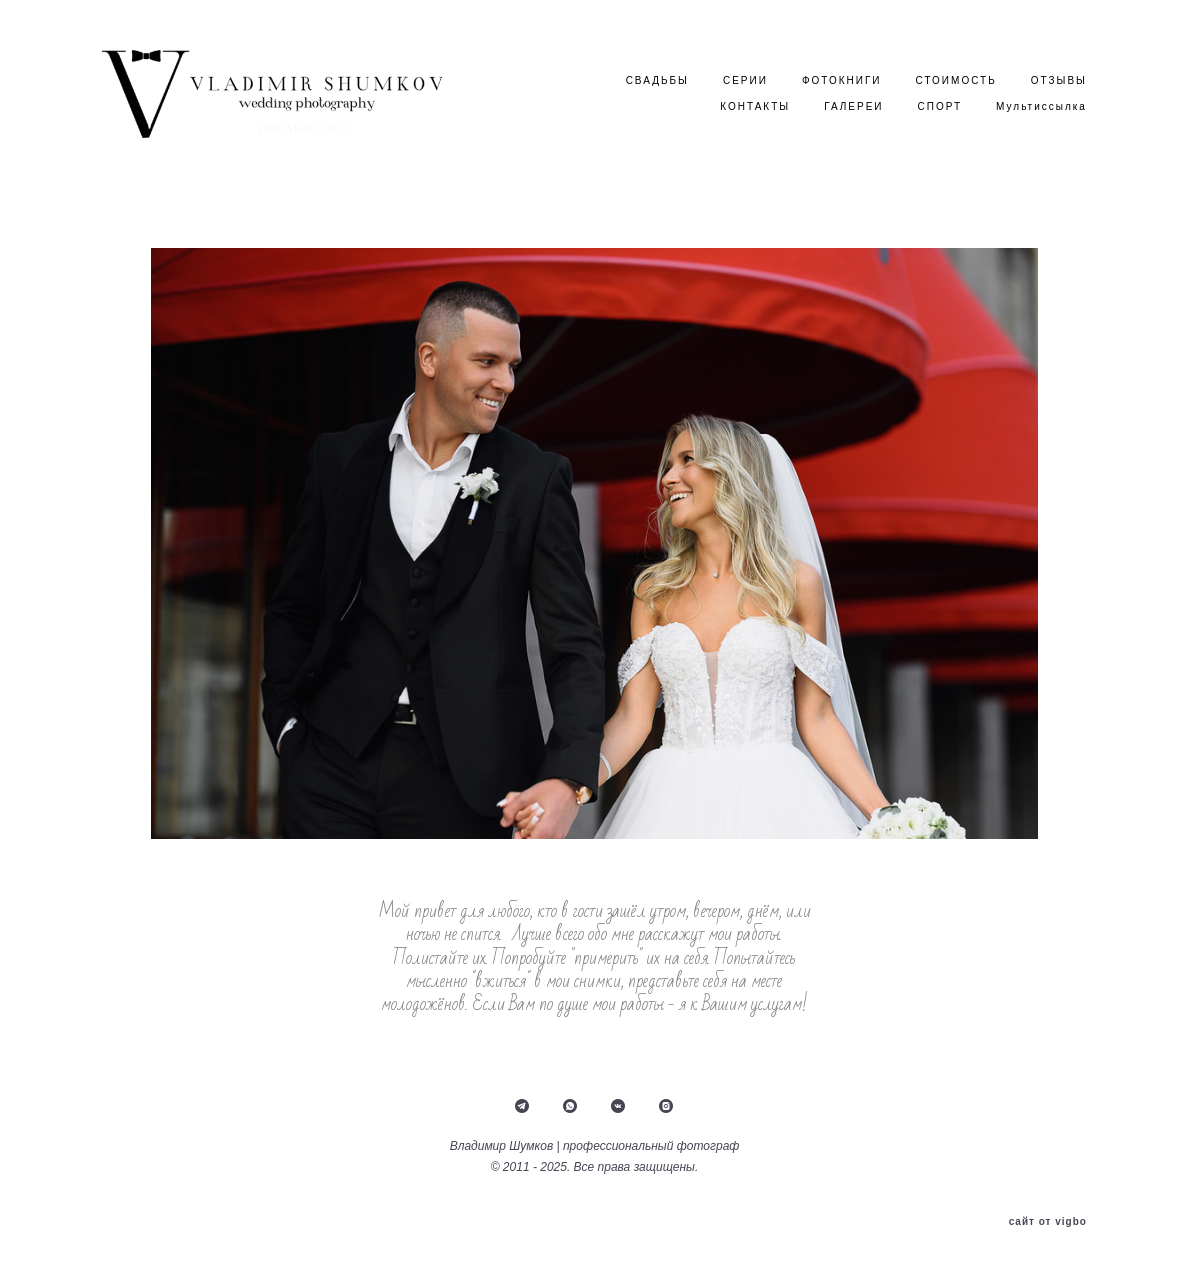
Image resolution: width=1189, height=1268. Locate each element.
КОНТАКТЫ (755, 106)
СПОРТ (940, 106)
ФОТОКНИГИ (842, 80)
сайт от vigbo (1048, 1222)
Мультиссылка (1041, 106)
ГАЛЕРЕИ (853, 106)
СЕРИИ (745, 80)
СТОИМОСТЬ (956, 80)
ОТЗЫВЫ (1059, 80)
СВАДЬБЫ (657, 80)
